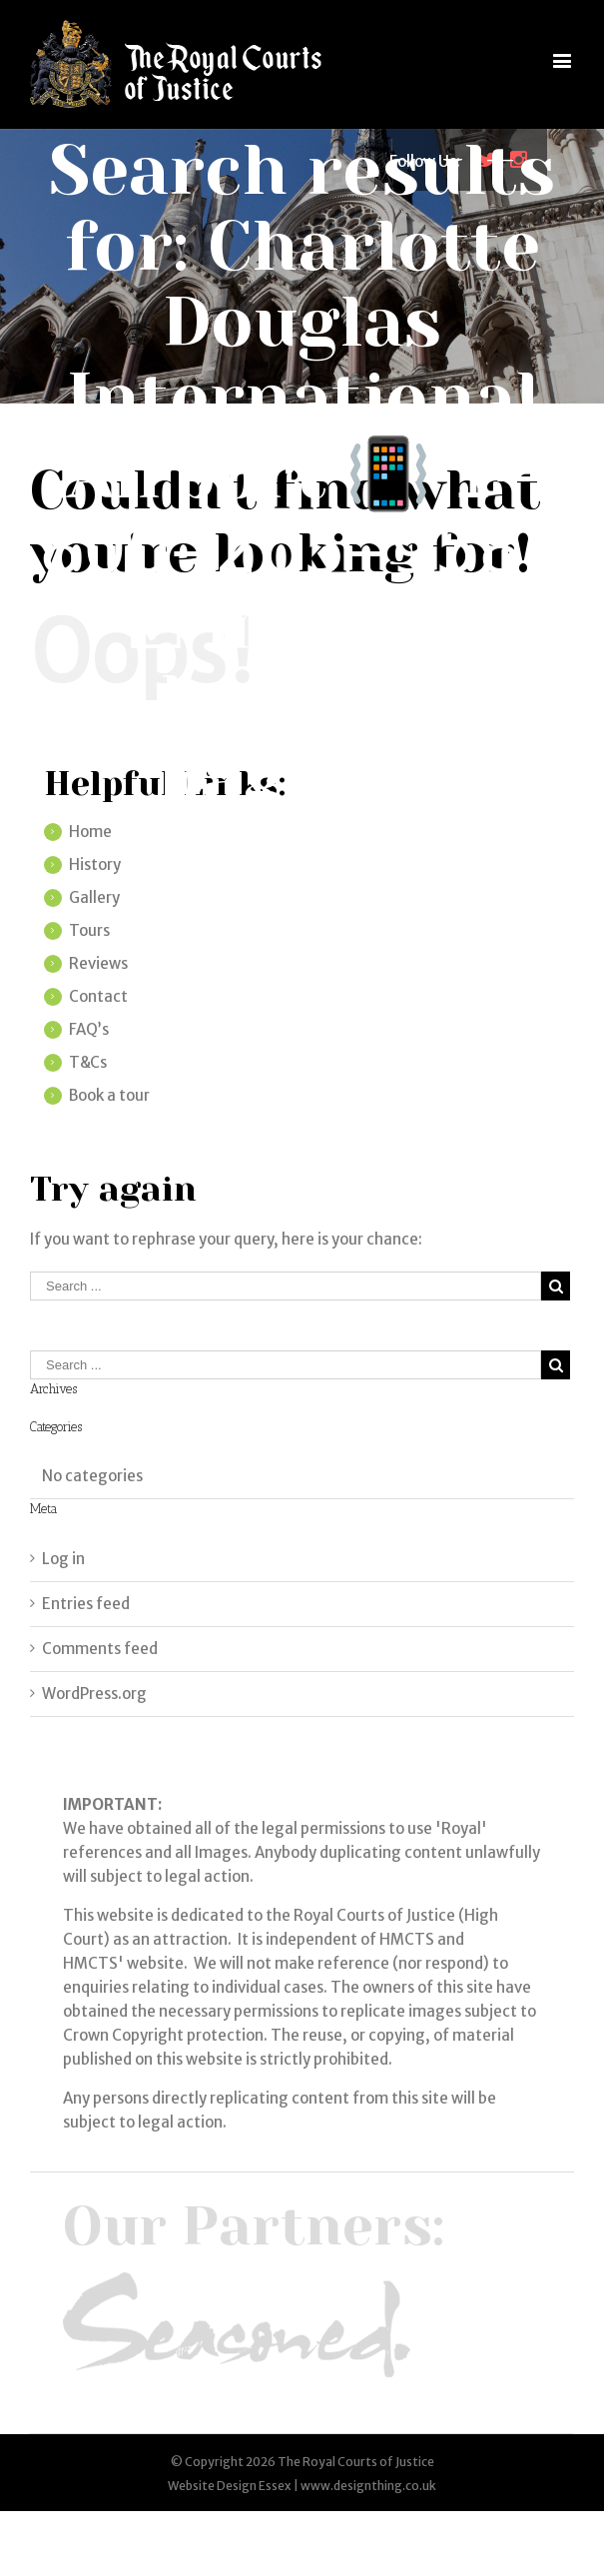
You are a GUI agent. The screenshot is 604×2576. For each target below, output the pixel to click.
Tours (89, 930)
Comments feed (100, 1648)
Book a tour (109, 1095)
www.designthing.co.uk (368, 2485)
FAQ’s (89, 1029)
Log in (63, 1558)
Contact (98, 996)
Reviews (98, 963)
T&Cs (88, 1062)
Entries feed (86, 1603)
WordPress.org (94, 1693)
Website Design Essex (230, 2485)
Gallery (94, 897)
